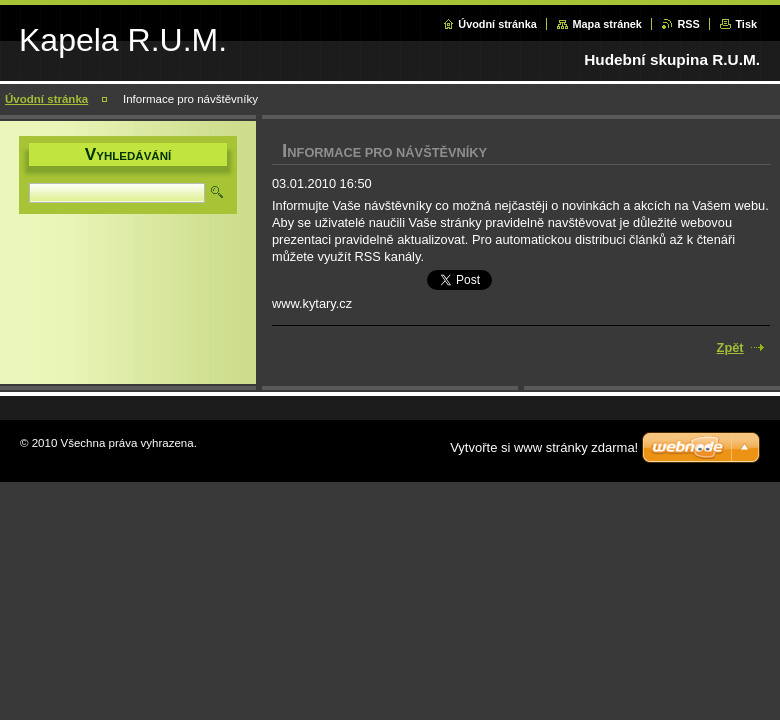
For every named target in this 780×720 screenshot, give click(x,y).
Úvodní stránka (497, 24)
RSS (688, 24)
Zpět (730, 347)
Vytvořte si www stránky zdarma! (544, 447)
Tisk (746, 24)
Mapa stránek (607, 24)
